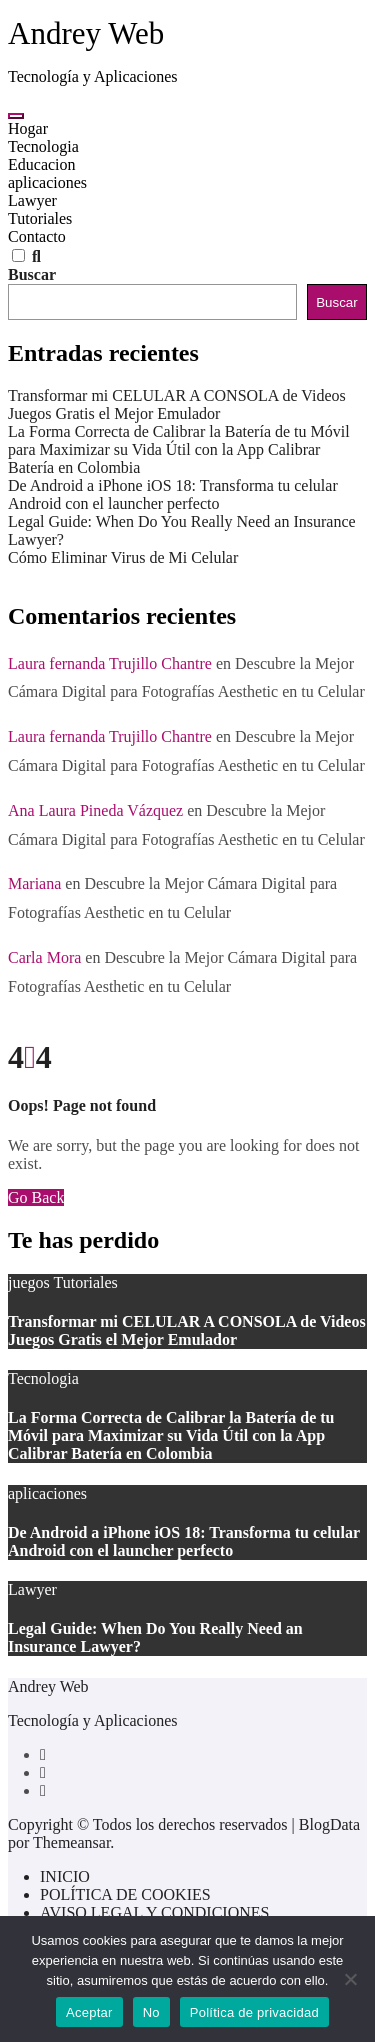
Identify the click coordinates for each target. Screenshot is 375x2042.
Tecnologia (43, 146)
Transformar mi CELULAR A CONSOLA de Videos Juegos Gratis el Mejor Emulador (177, 404)
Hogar (28, 128)
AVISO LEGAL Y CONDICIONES (154, 1912)
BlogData (329, 1824)
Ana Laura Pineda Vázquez (95, 810)
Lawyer (32, 200)
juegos (30, 1282)
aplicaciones (47, 182)
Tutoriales (40, 218)
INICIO (65, 1876)
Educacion (42, 164)
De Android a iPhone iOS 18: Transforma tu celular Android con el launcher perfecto (173, 494)
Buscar (32, 274)
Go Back (36, 1197)
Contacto (37, 236)
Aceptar (89, 2012)
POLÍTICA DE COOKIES (125, 1894)
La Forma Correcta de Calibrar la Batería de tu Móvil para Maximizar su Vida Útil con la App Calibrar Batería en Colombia (179, 449)
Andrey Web (86, 33)
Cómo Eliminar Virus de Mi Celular (123, 557)
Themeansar (71, 1842)
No (151, 2012)
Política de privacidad (254, 2012)
